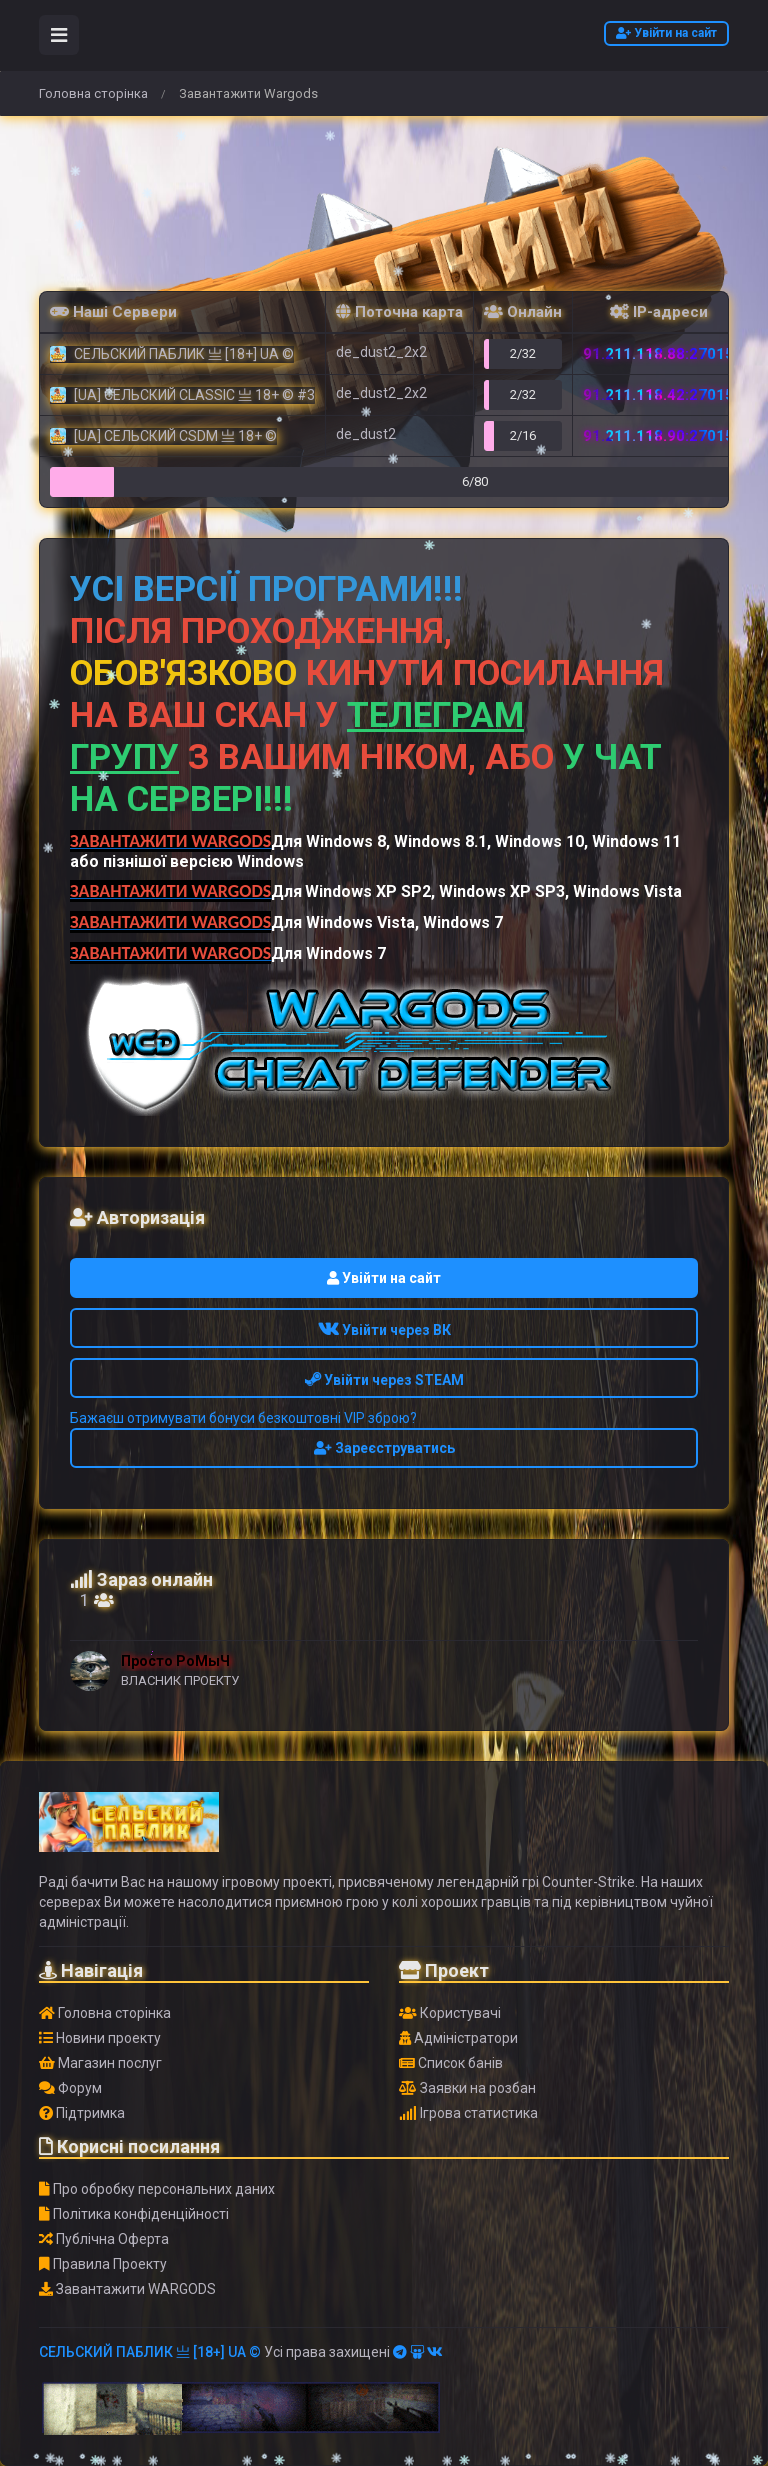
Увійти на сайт (666, 33)
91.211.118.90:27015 (658, 436)
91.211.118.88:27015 (658, 354)
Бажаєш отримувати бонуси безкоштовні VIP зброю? (243, 1418)
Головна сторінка (93, 93)
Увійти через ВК (384, 1330)
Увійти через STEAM (384, 1380)
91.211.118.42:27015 (658, 395)
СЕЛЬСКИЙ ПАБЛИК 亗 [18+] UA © (150, 2352)
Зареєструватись (384, 1448)
